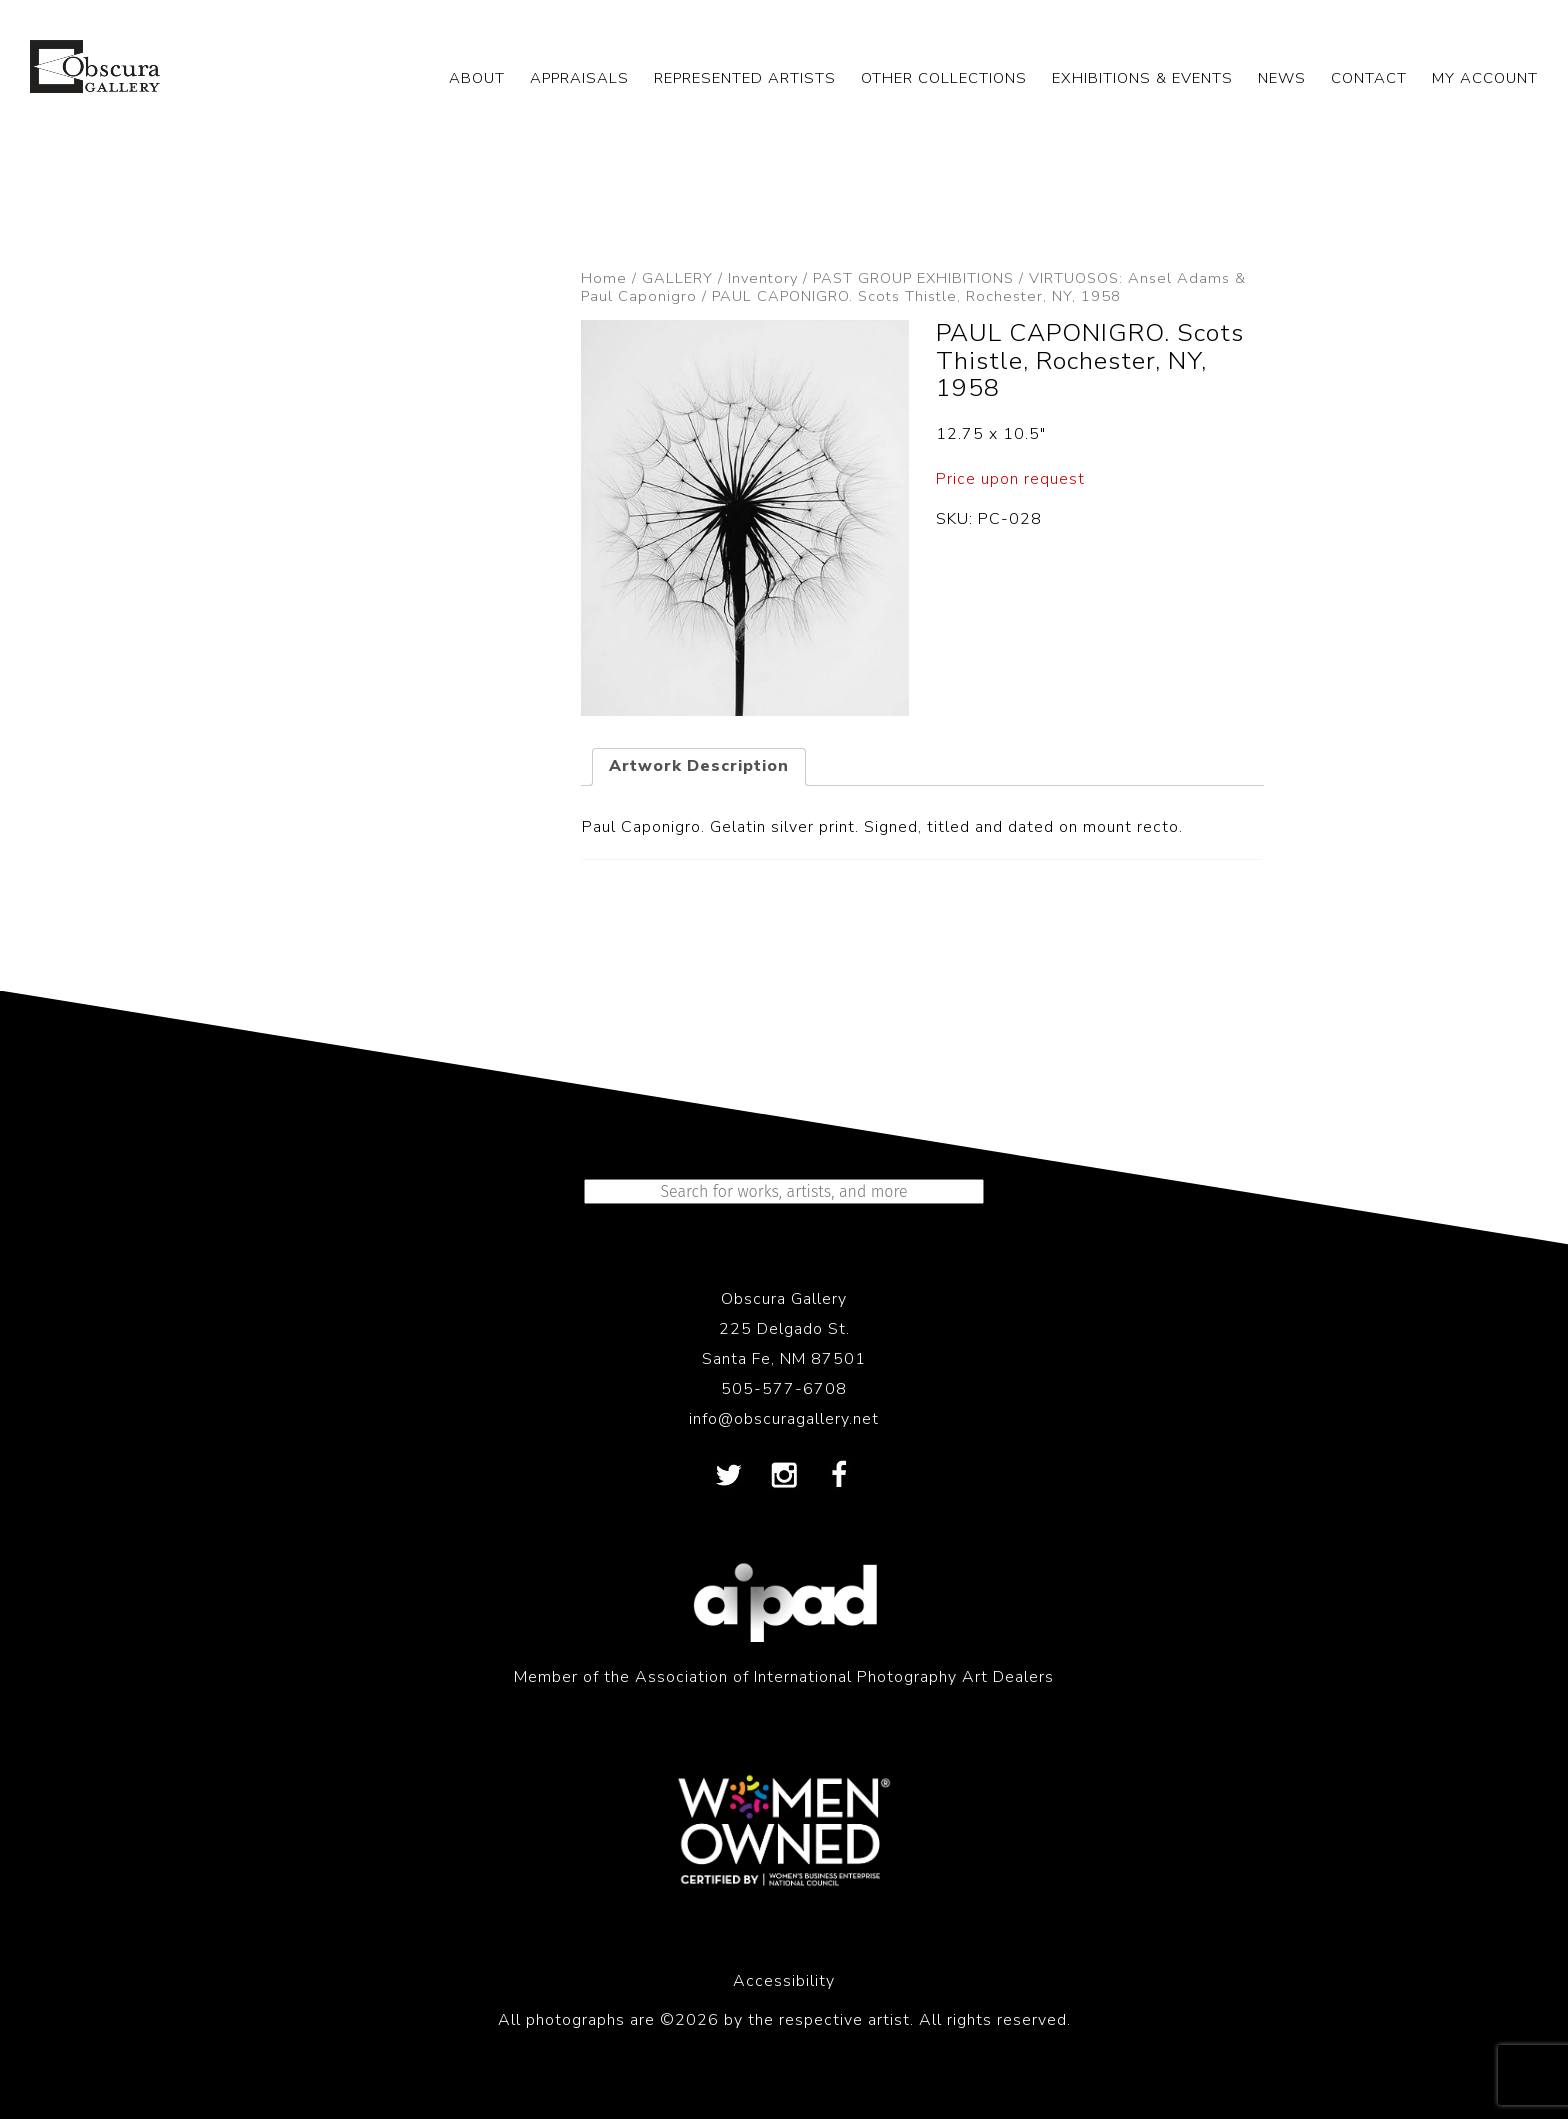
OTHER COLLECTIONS (944, 78)
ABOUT (477, 78)
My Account (1485, 78)
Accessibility (784, 1981)
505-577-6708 (784, 1389)
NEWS (1282, 78)
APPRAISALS (579, 78)
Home (604, 278)
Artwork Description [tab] (699, 766)
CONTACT (1369, 78)
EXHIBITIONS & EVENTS (1142, 78)
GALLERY (677, 278)
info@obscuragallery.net (784, 1419)
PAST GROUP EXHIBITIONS (913, 278)
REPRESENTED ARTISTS (745, 78)
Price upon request (1010, 479)
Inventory (763, 278)
